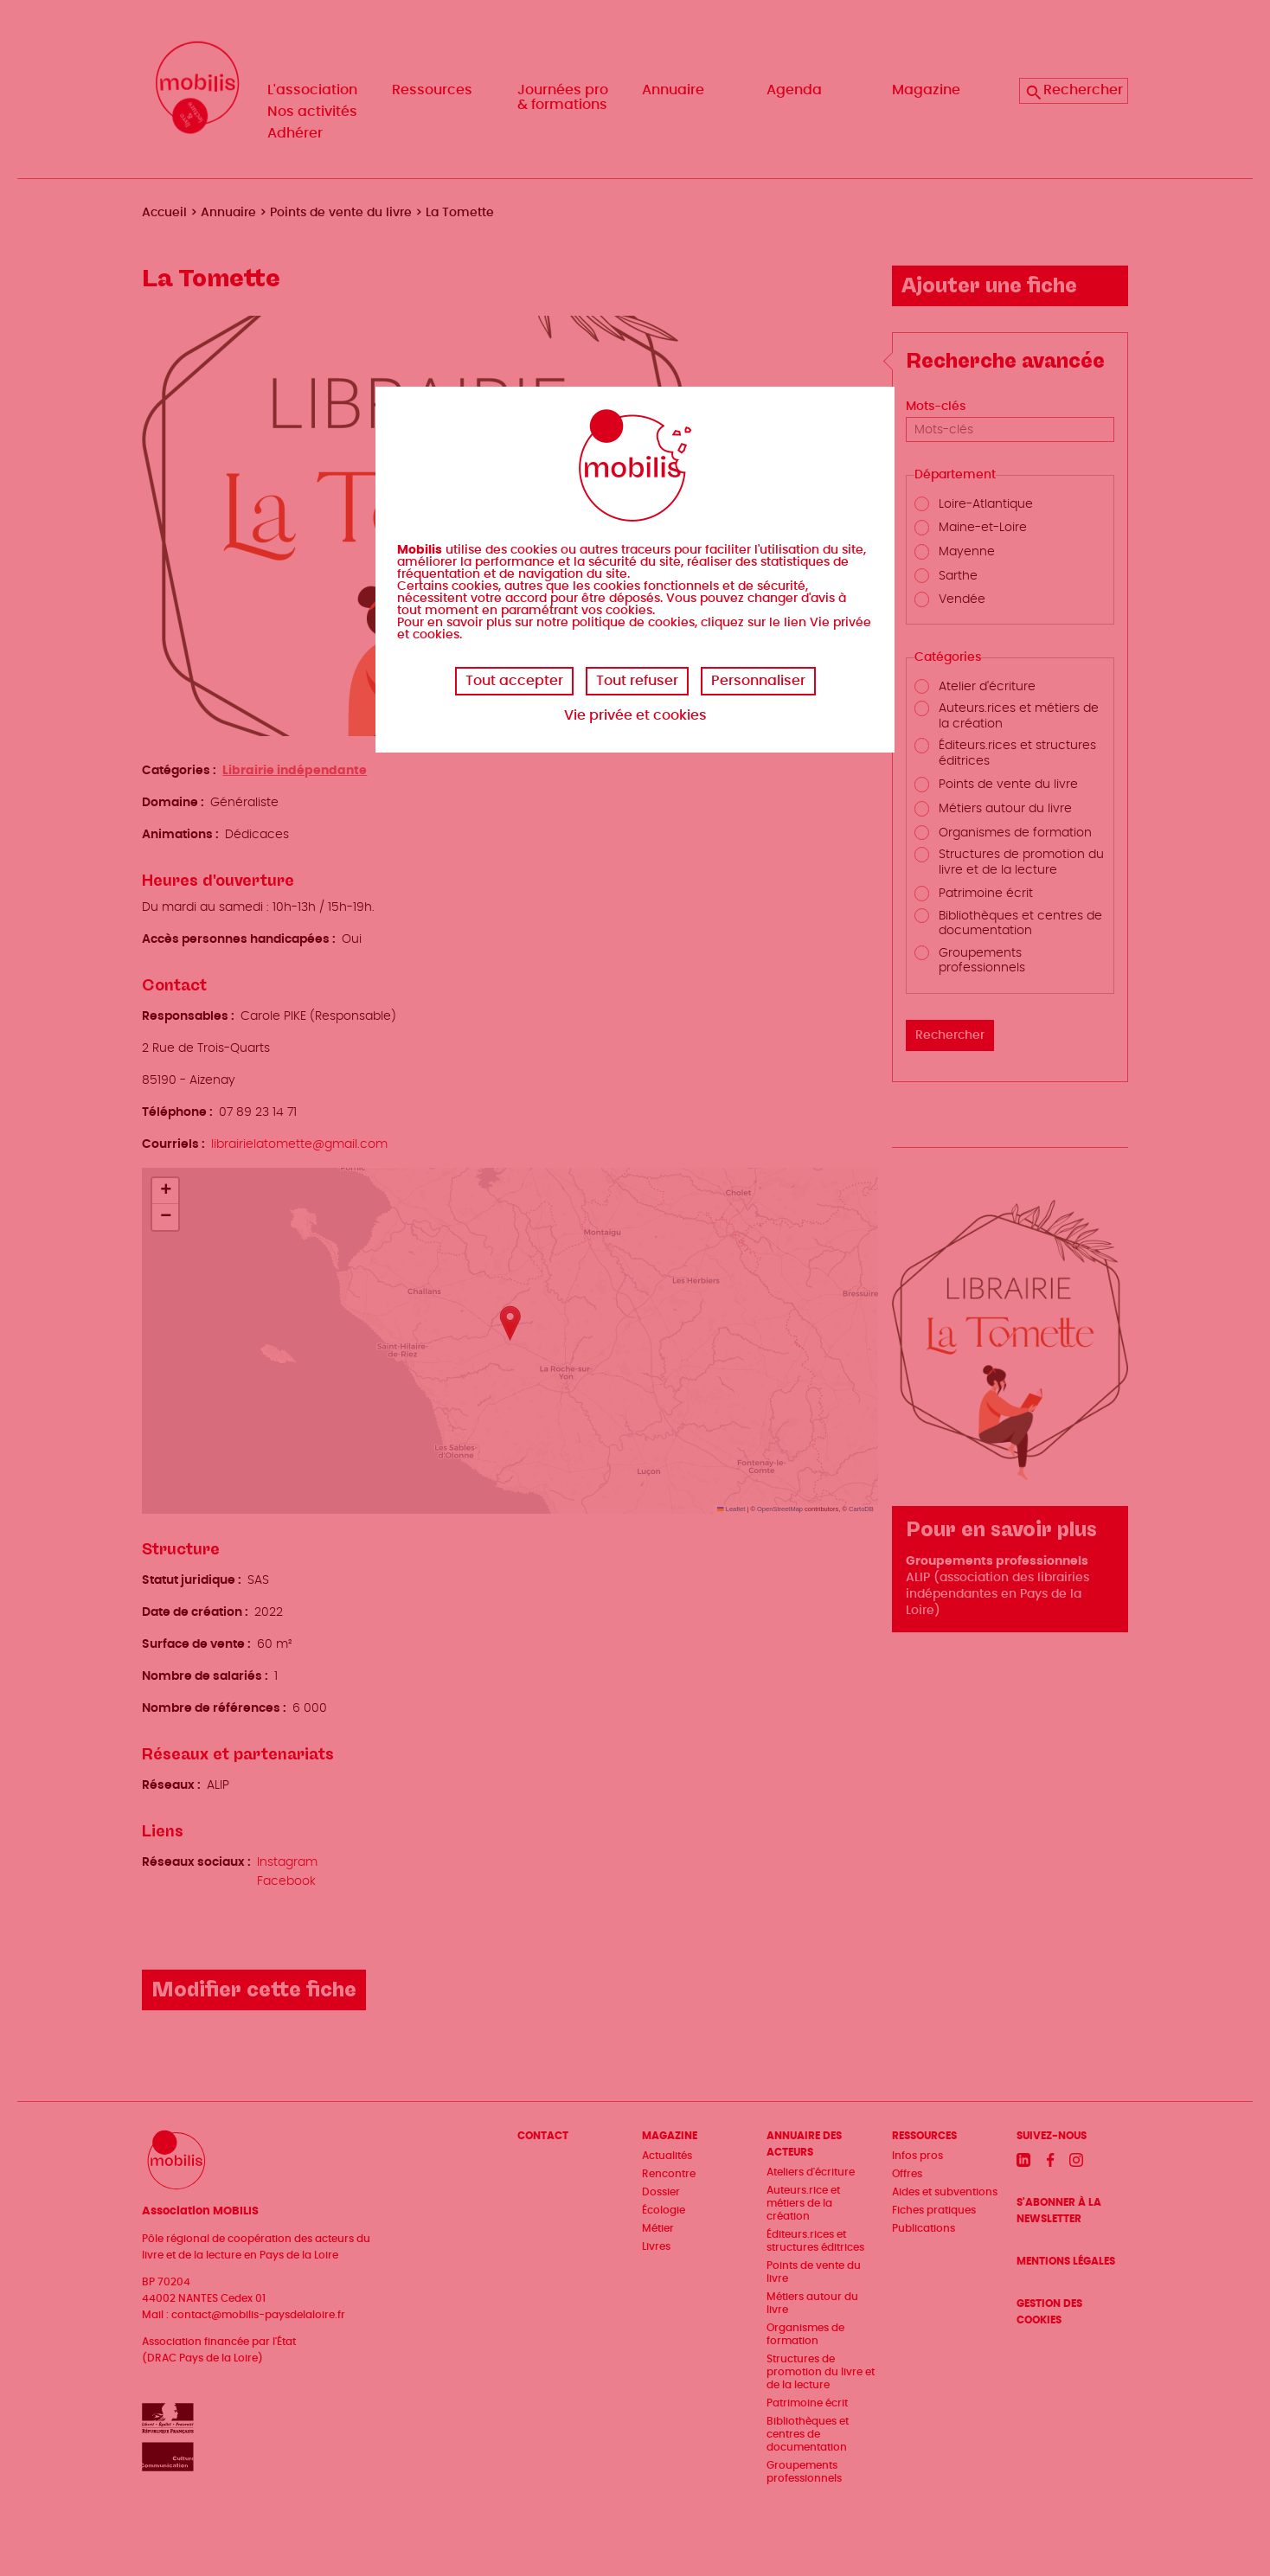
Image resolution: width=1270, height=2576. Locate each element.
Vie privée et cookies (635, 715)
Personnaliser (758, 681)
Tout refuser (637, 681)
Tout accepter (514, 681)
